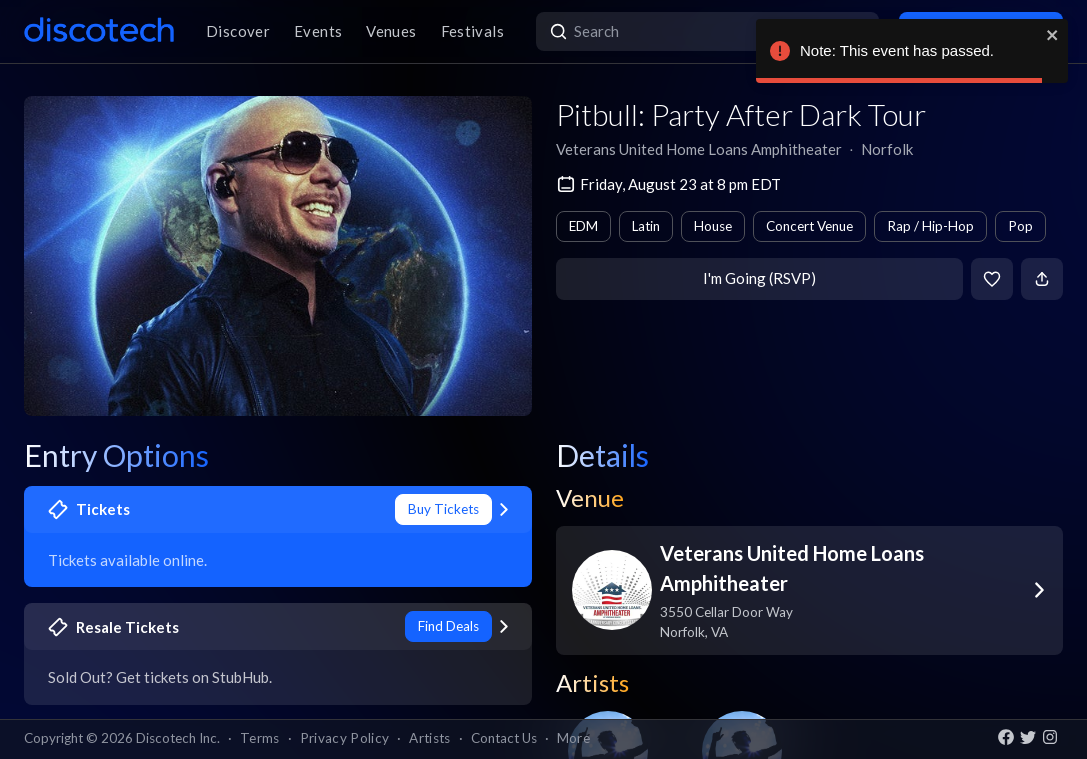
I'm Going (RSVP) (759, 278)
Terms (260, 738)
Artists (429, 738)
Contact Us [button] (504, 738)
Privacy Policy (345, 738)
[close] (1053, 35)
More (573, 738)
